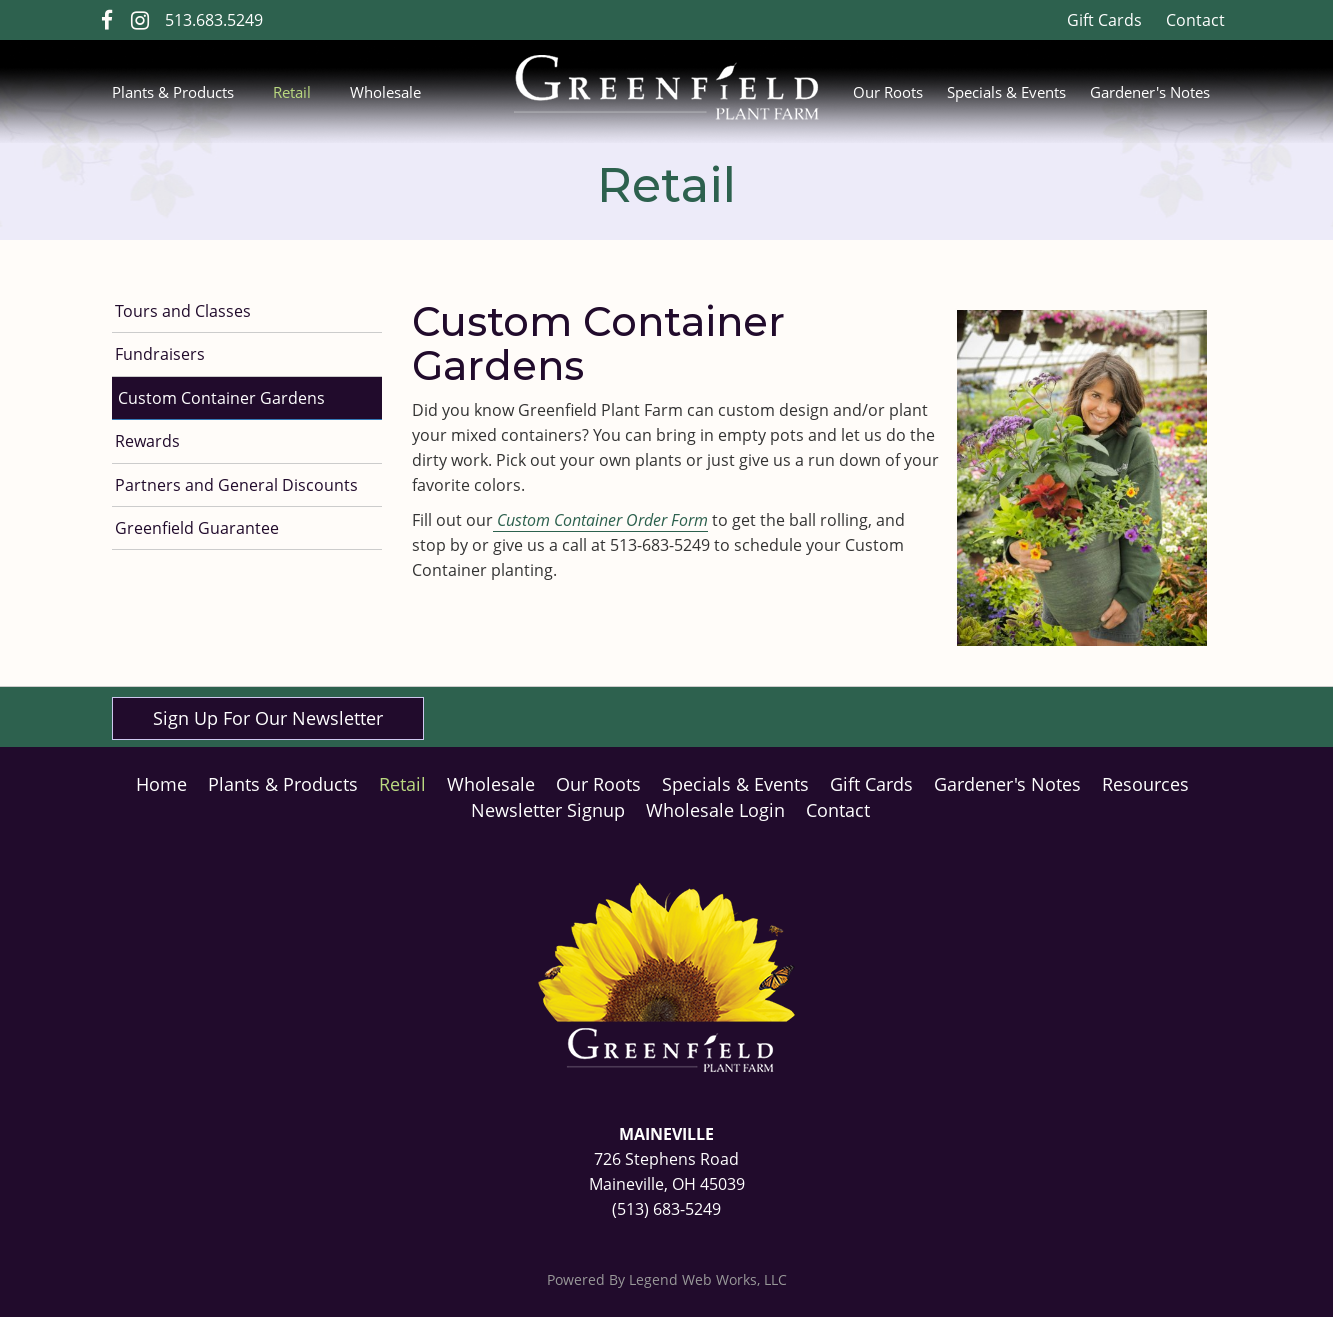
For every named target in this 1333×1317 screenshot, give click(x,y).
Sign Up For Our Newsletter (268, 718)
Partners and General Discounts (236, 485)
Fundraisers (160, 354)
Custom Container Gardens (221, 398)
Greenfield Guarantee (197, 528)
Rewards (147, 441)
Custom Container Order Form (600, 520)
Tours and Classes (183, 311)
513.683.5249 (214, 20)
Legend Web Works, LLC (708, 1279)
